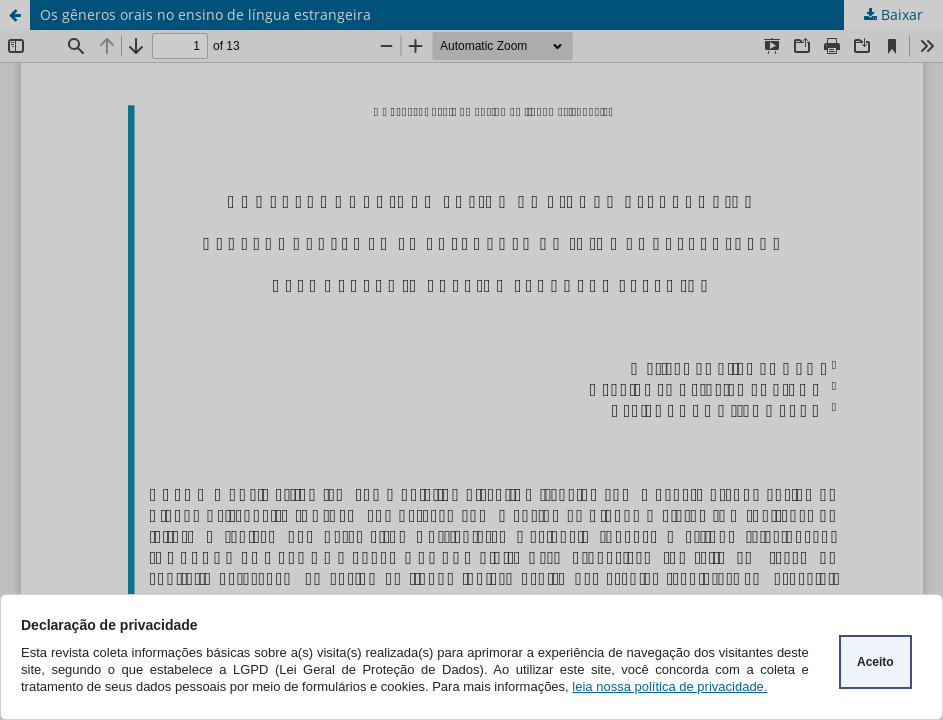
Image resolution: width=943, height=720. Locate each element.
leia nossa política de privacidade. (669, 686)
